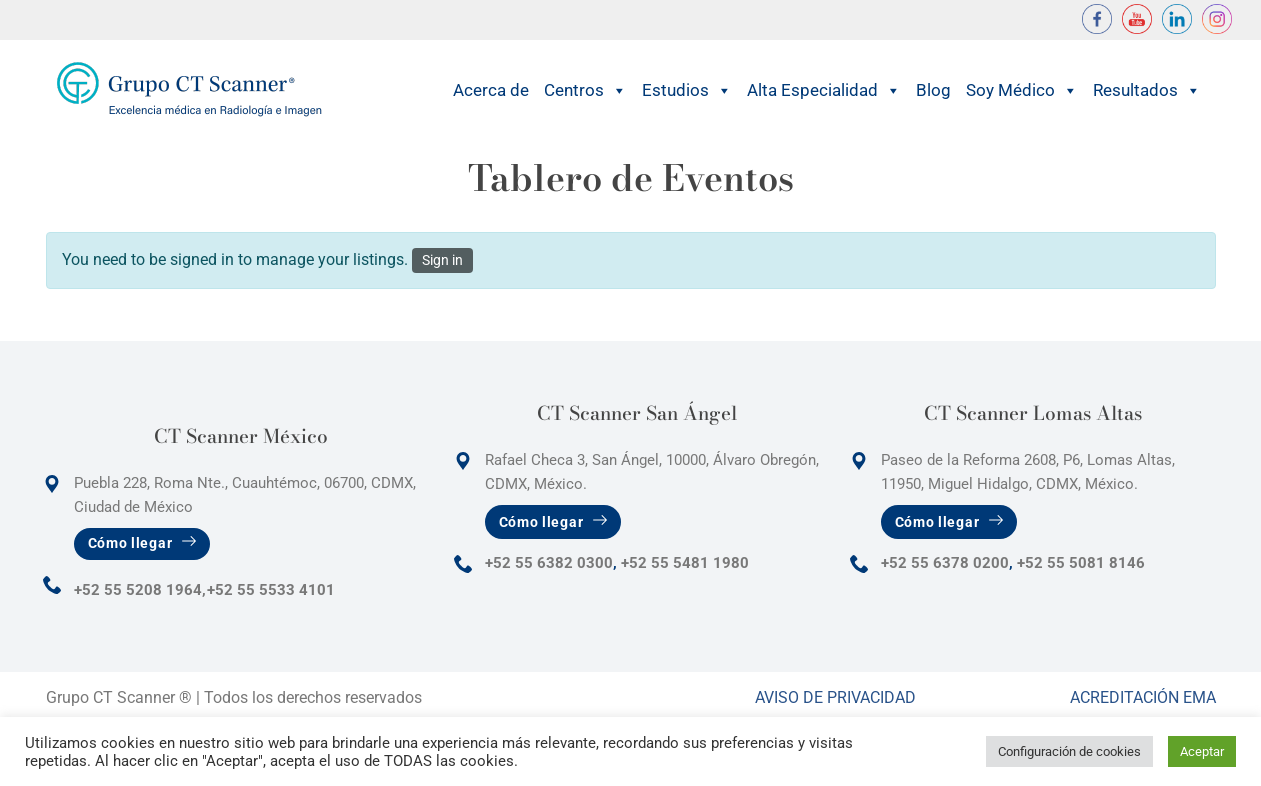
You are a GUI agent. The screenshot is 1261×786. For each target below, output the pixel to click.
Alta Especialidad (824, 90)
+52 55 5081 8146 (1081, 563)
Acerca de (491, 90)
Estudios (687, 90)
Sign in (442, 260)
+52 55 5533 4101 (271, 590)
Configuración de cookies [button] (1069, 751)
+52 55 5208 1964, (140, 590)
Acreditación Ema (1143, 697)
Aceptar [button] (1202, 751)
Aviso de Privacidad (835, 697)
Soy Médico (1022, 90)
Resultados (1147, 90)
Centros (585, 90)
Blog (933, 90)
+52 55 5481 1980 (685, 563)
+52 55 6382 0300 (549, 563)
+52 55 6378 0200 (945, 563)
